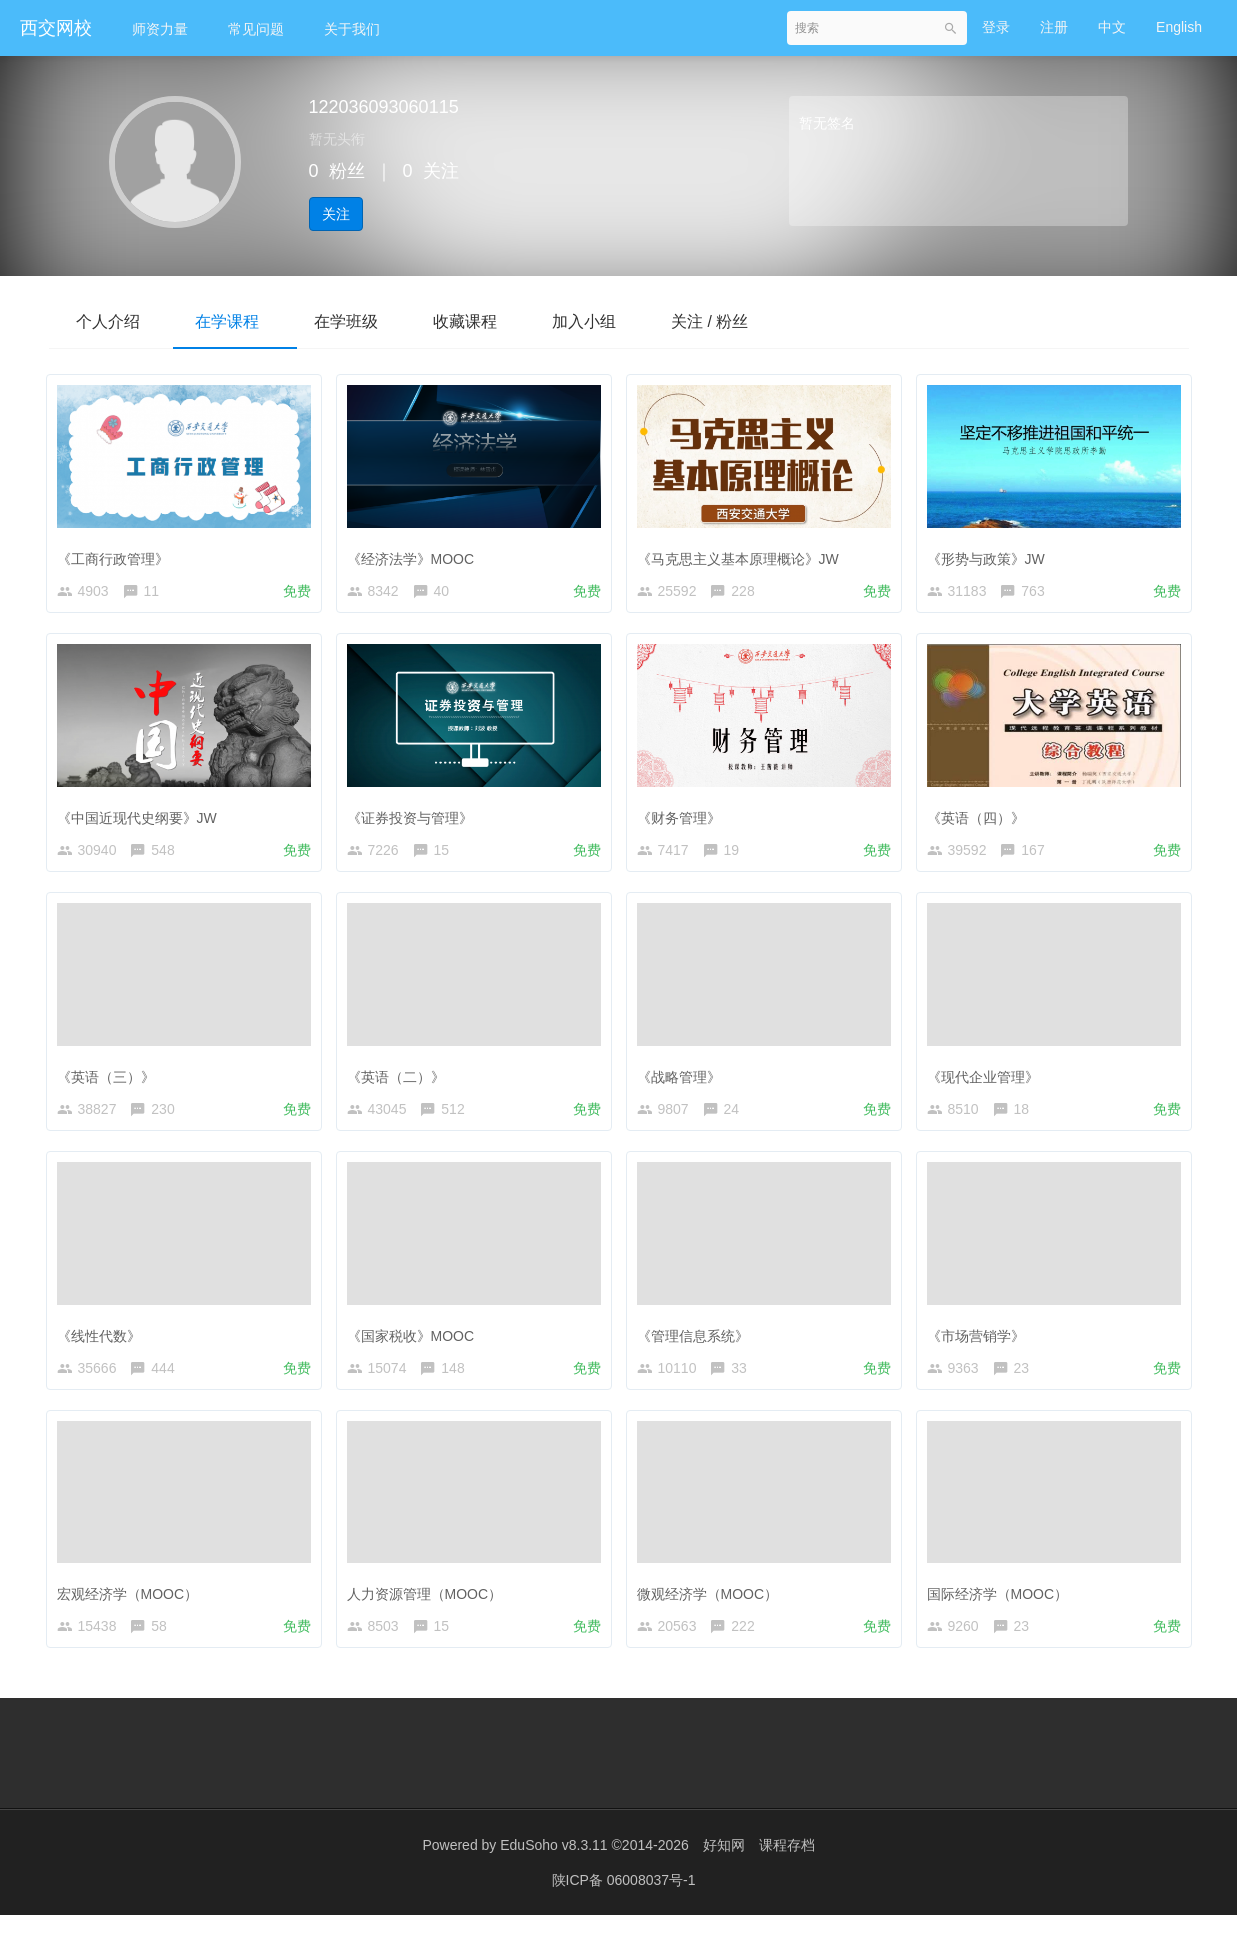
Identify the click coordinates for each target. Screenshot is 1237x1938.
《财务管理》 (684, 817)
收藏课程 (483, 321)
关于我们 (352, 29)
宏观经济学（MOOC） (133, 1607)
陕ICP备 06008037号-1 (624, 1903)
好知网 (724, 1868)
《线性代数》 (104, 1344)
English (1179, 27)
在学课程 (235, 321)
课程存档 (787, 1868)
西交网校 (56, 28)
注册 (1054, 27)
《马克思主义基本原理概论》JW (743, 554)
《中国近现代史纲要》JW (142, 817)
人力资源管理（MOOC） (430, 1607)
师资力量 (160, 29)
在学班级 (359, 321)
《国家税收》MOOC (416, 1344)
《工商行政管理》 (118, 554)
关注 (336, 214)
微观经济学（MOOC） (713, 1607)
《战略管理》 (684, 1081)
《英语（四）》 (981, 817)
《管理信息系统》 (698, 1344)
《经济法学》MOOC (416, 554)
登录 (996, 27)
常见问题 (256, 29)
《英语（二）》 (401, 1081)
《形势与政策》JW (991, 554)
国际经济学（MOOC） (1003, 1607)
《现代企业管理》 (988, 1081)
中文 (1112, 27)
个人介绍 (111, 321)
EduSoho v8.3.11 (553, 1868)
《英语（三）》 (111, 1081)
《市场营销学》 (981, 1344)
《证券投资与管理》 (415, 817)
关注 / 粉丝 (737, 321)
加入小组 (607, 321)
